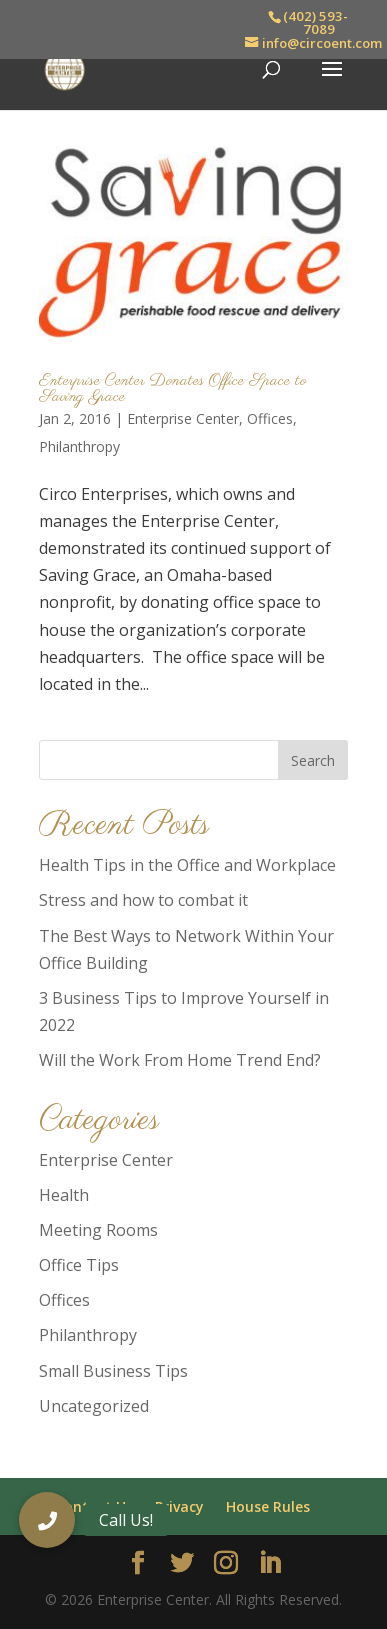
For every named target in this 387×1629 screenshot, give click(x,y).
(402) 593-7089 (315, 22)
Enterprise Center (183, 418)
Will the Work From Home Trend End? (180, 1060)
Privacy (179, 1506)
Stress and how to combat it (143, 900)
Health (64, 1195)
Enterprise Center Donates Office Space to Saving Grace (172, 389)
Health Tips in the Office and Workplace (187, 865)
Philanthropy (79, 446)
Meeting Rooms (98, 1230)
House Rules (268, 1506)
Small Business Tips (113, 1371)
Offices (270, 418)
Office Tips (79, 1265)
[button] (47, 1520)
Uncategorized (94, 1406)
